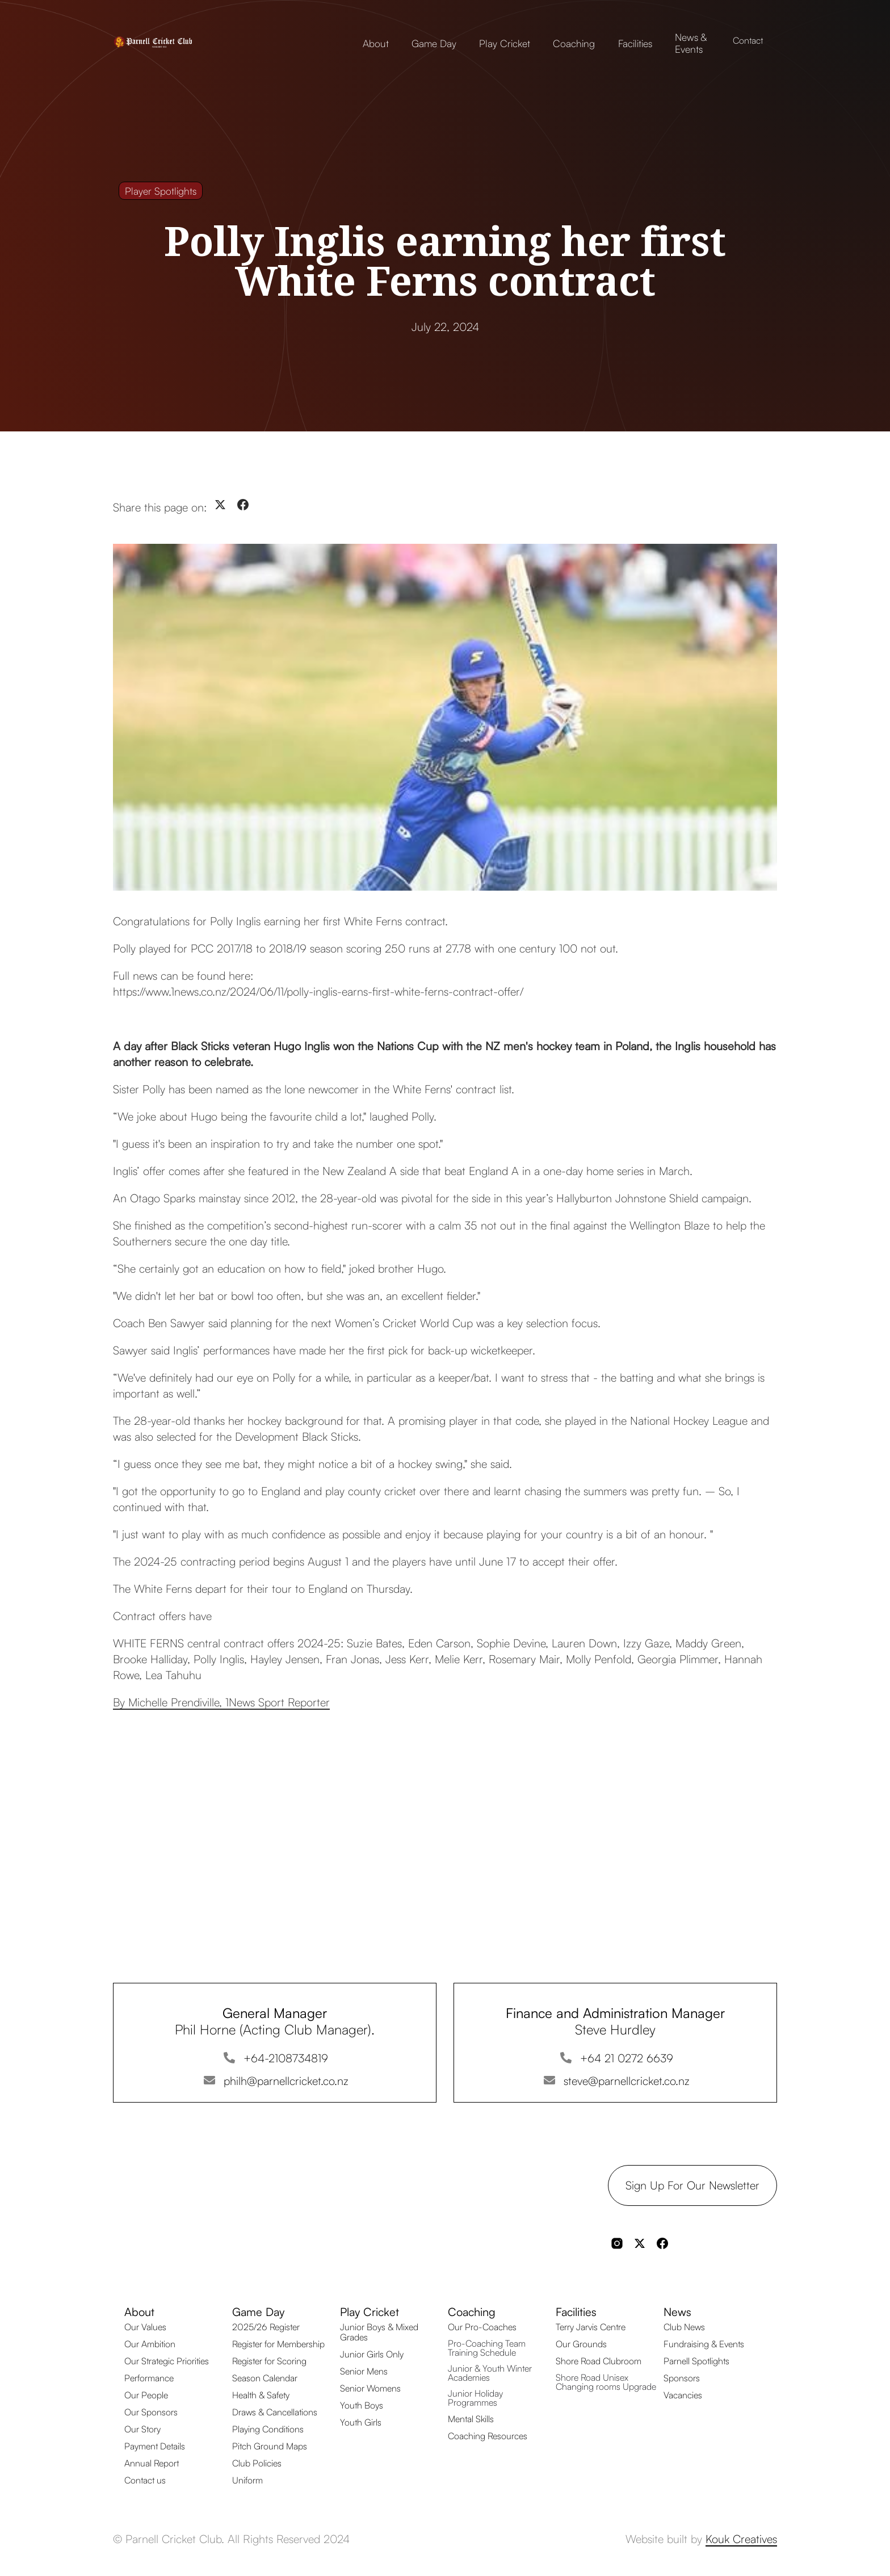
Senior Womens (370, 2388)
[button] (375, 40)
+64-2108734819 (286, 2058)
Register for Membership (278, 2344)
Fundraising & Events (704, 2344)
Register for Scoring (269, 2361)
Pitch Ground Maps (269, 2446)
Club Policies (257, 2463)
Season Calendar (264, 2378)
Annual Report (151, 2463)
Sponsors (682, 2378)
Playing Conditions (268, 2429)
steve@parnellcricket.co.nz (627, 2081)
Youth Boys (361, 2405)
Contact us (145, 2480)
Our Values (145, 2326)
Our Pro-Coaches (482, 2326)
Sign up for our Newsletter (692, 2185)
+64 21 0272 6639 (626, 2058)
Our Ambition (149, 2344)
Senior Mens (364, 2371)
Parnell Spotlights (696, 2361)
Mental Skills (471, 2418)
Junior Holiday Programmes (475, 2398)
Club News (684, 2326)
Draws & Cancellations (274, 2412)
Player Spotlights (160, 190)
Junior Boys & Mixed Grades (379, 2332)
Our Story (142, 2429)
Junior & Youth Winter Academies (490, 2373)
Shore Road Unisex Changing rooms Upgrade (606, 2382)
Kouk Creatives (741, 2539)
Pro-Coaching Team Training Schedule (487, 2348)
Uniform (247, 2480)
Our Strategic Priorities (166, 2361)
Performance (149, 2378)
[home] (169, 40)
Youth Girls (360, 2422)
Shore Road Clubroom (598, 2361)
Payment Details (154, 2446)
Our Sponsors (151, 2412)
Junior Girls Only (372, 2354)
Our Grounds (581, 2344)
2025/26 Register (266, 2326)
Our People (146, 2395)
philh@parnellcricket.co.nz (286, 2081)
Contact (748, 40)
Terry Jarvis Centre (590, 2326)
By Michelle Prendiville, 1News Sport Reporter (221, 1702)
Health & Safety (260, 2395)
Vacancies (683, 2395)
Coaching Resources (487, 2435)
